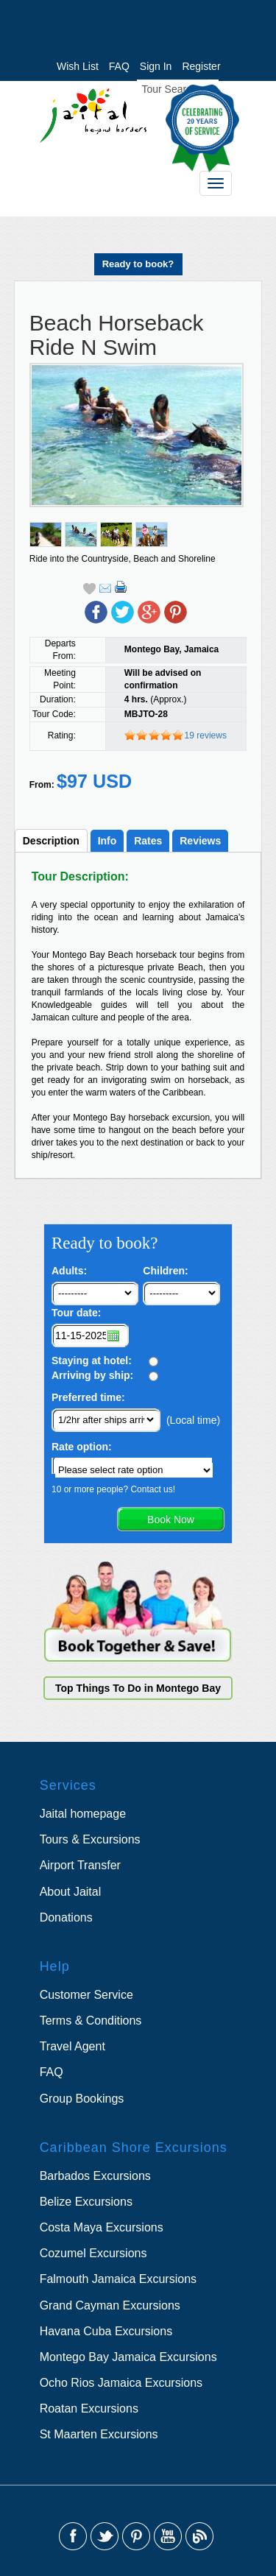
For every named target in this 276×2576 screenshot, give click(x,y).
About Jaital (71, 1891)
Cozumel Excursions (93, 2253)
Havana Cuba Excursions (106, 2331)
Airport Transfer (80, 1865)
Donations (66, 1917)
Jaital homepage (83, 1813)
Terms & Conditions (91, 2020)
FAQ (119, 66)
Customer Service (86, 1995)
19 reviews (206, 735)
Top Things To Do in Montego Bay (138, 1688)
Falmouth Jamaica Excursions (118, 2279)
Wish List (78, 66)
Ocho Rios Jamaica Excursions (121, 2382)
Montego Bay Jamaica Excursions (128, 2357)
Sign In (156, 66)
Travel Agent (72, 2046)
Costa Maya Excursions (101, 2227)
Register (201, 66)
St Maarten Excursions (99, 2434)
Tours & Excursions (90, 1839)
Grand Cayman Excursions (110, 2305)
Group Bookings (82, 2098)
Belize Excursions (86, 2201)
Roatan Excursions (89, 2408)
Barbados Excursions (95, 2176)
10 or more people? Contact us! (113, 1489)
